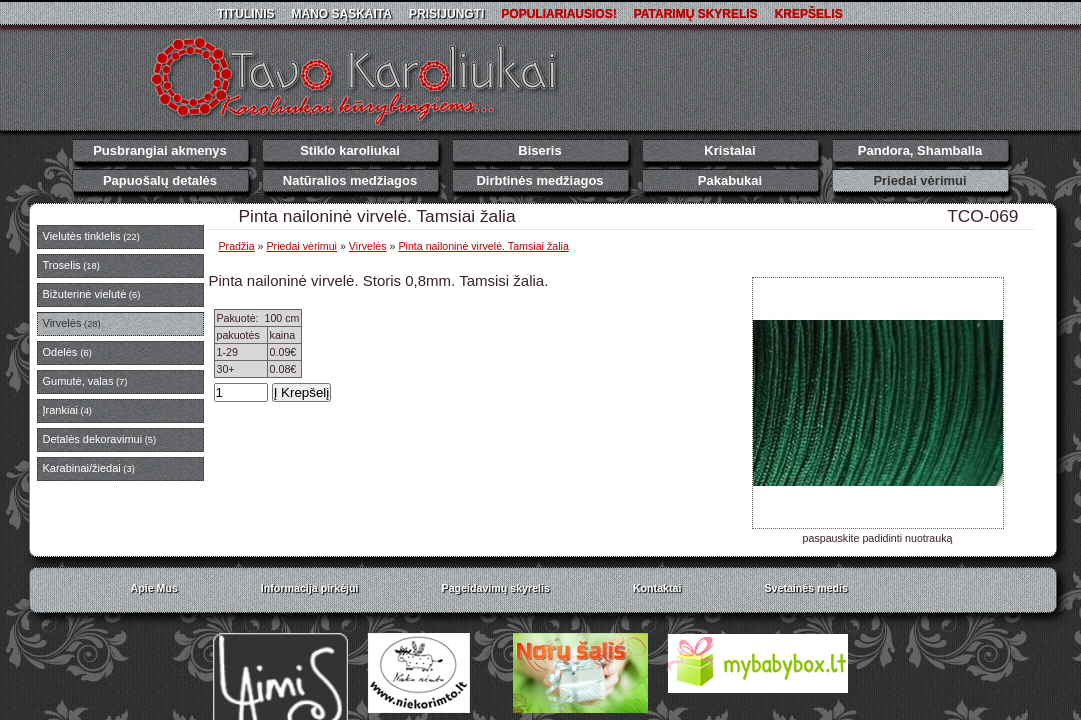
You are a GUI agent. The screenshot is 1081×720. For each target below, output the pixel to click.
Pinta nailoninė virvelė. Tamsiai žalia (483, 246)
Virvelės (368, 246)
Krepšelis (809, 14)
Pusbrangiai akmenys (160, 150)
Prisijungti (446, 14)
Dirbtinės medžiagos (539, 180)
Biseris (539, 150)
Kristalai (729, 150)
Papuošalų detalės (160, 180)
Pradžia (237, 246)
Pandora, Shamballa (920, 150)
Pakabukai (730, 180)
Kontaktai (657, 588)
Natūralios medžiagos (350, 180)
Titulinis (245, 14)
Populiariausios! (558, 14)
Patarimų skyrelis (696, 14)
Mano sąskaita (342, 14)
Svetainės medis (806, 588)
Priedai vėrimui (919, 180)
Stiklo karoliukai (350, 150)
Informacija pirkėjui (310, 588)
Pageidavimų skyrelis (496, 588)
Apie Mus (154, 588)
